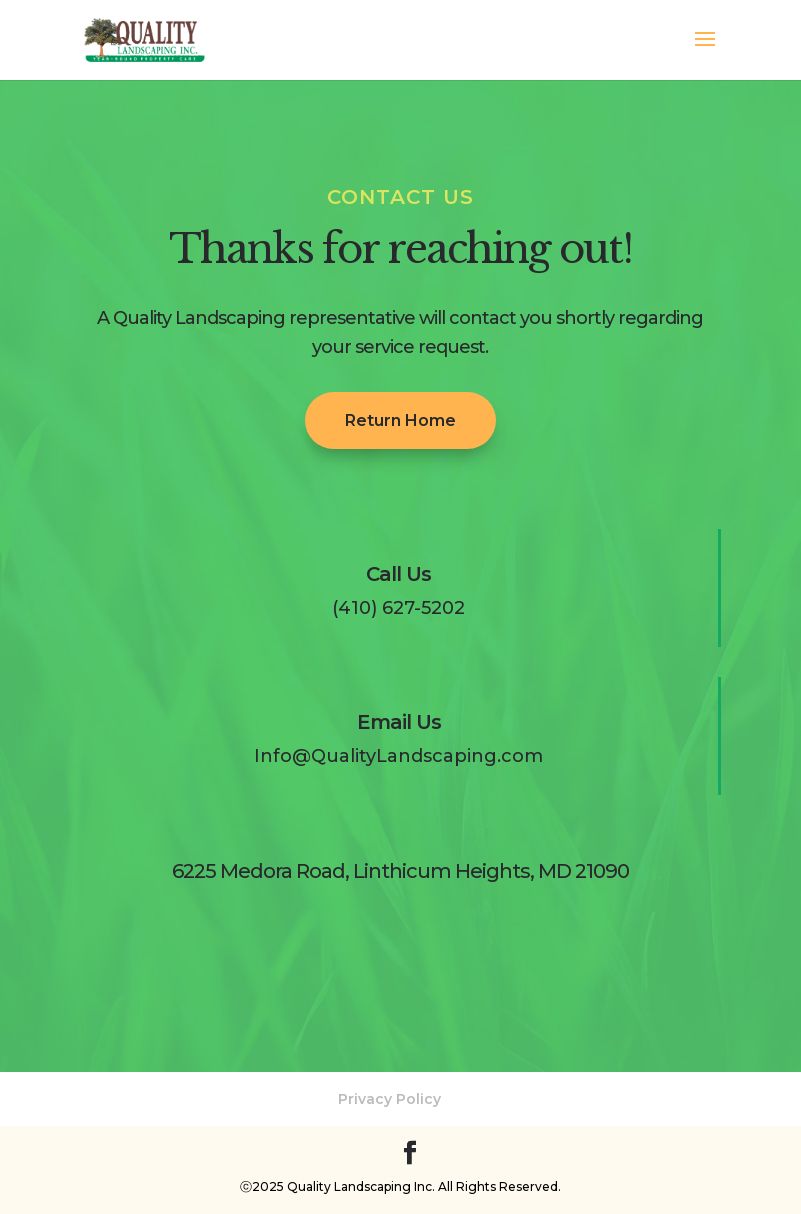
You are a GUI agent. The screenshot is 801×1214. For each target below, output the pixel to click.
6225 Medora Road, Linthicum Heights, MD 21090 (400, 871)
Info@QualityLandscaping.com (398, 756)
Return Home (400, 420)
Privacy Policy (389, 1099)
